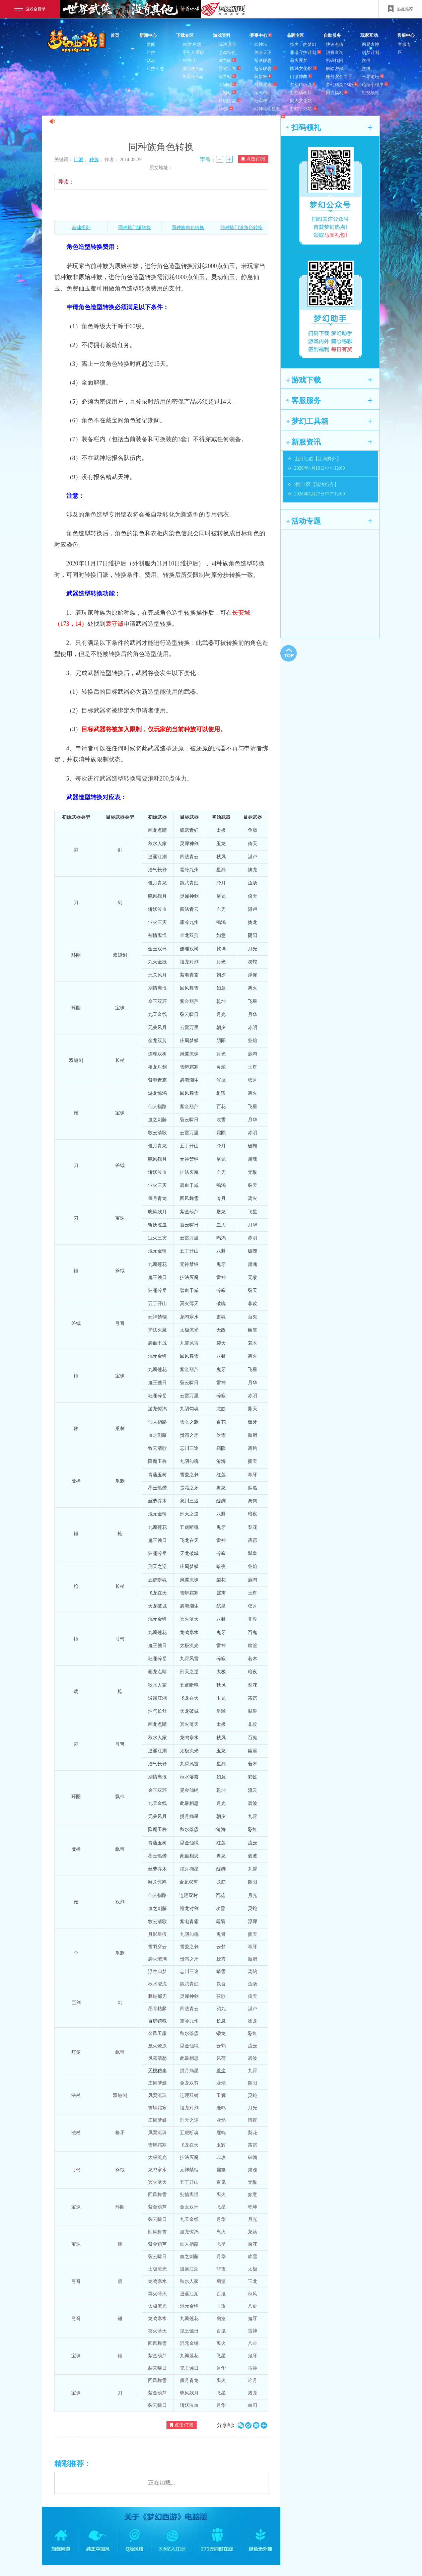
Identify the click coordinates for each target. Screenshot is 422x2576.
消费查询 (334, 52)
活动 (151, 60)
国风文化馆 (303, 68)
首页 (115, 35)
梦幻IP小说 (303, 84)
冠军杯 (260, 100)
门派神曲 (301, 76)
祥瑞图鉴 (229, 100)
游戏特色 (227, 52)
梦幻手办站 (303, 108)
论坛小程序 (375, 84)
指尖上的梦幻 (303, 44)
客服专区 (404, 48)
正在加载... (161, 2483)
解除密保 (334, 68)
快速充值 (334, 44)
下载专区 (185, 35)
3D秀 (225, 108)
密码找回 (334, 60)
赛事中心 (261, 35)
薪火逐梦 (298, 60)
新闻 (151, 44)
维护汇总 (155, 68)
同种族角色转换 (187, 227)
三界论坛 (373, 76)
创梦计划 (370, 52)
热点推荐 (400, 8)
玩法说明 (227, 44)
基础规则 (81, 227)
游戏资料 (221, 35)
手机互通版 (193, 52)
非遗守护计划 (305, 52)
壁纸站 (224, 116)
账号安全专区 (339, 76)
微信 (366, 60)
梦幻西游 (77, 41)
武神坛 (260, 44)
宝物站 (227, 92)
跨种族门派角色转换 (241, 227)
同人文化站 (301, 100)
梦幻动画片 (301, 92)
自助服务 (332, 35)
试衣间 (227, 60)
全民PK (261, 92)
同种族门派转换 (134, 227)
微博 (366, 68)
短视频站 (370, 92)
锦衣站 (227, 76)
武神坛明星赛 (267, 108)
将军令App (193, 76)
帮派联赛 (263, 60)
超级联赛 (265, 68)
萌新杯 (263, 76)
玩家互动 (369, 35)
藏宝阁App (193, 68)
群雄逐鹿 (265, 84)
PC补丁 (190, 60)
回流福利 (337, 92)
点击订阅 (253, 158)
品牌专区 (295, 35)
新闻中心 (148, 35)
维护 (151, 52)
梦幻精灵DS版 (342, 84)
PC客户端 (192, 44)
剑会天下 (263, 52)
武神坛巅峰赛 (269, 116)
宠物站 (227, 84)
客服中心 (406, 35)
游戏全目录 (30, 9)
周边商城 (298, 116)
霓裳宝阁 (229, 68)
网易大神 (370, 44)
